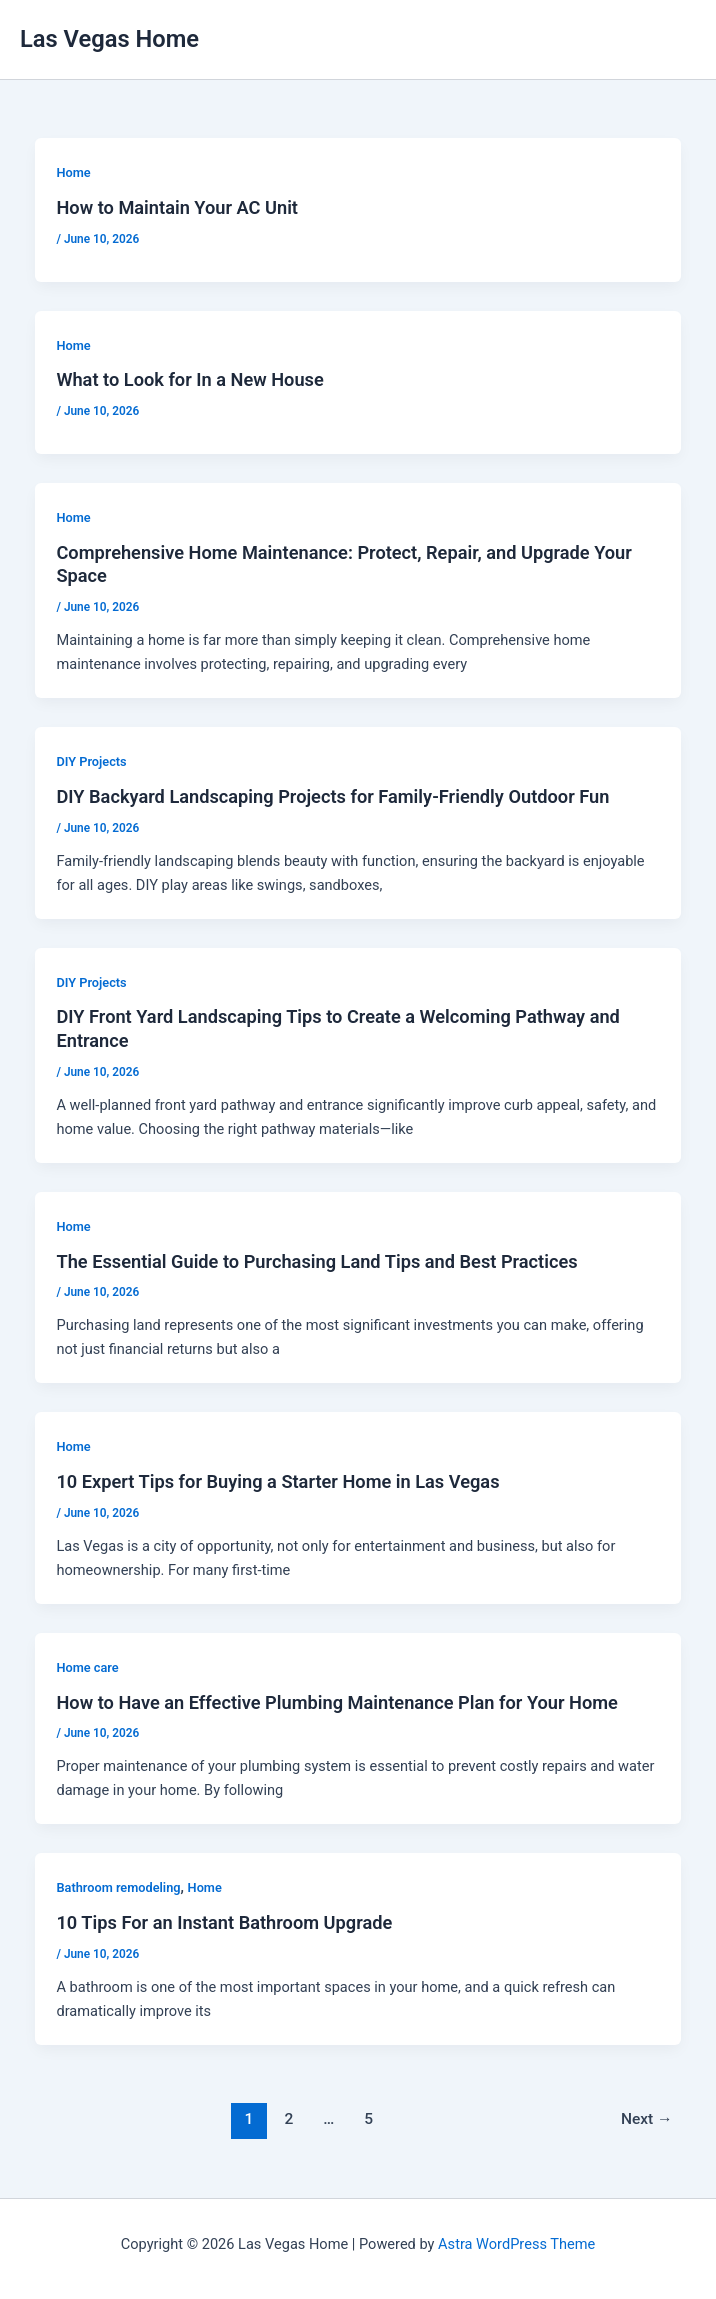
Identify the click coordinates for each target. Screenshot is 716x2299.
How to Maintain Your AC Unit (177, 207)
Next (647, 2119)
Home (73, 172)
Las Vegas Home (109, 39)
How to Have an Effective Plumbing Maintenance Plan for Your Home (336, 1702)
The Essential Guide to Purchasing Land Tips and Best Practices (316, 1261)
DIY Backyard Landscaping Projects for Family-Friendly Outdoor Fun (332, 796)
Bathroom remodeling (118, 1887)
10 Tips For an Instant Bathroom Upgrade (224, 1922)
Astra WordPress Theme (516, 2244)
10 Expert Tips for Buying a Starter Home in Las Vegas (277, 1481)
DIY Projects (91, 761)
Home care (87, 1667)
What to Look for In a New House (189, 379)
